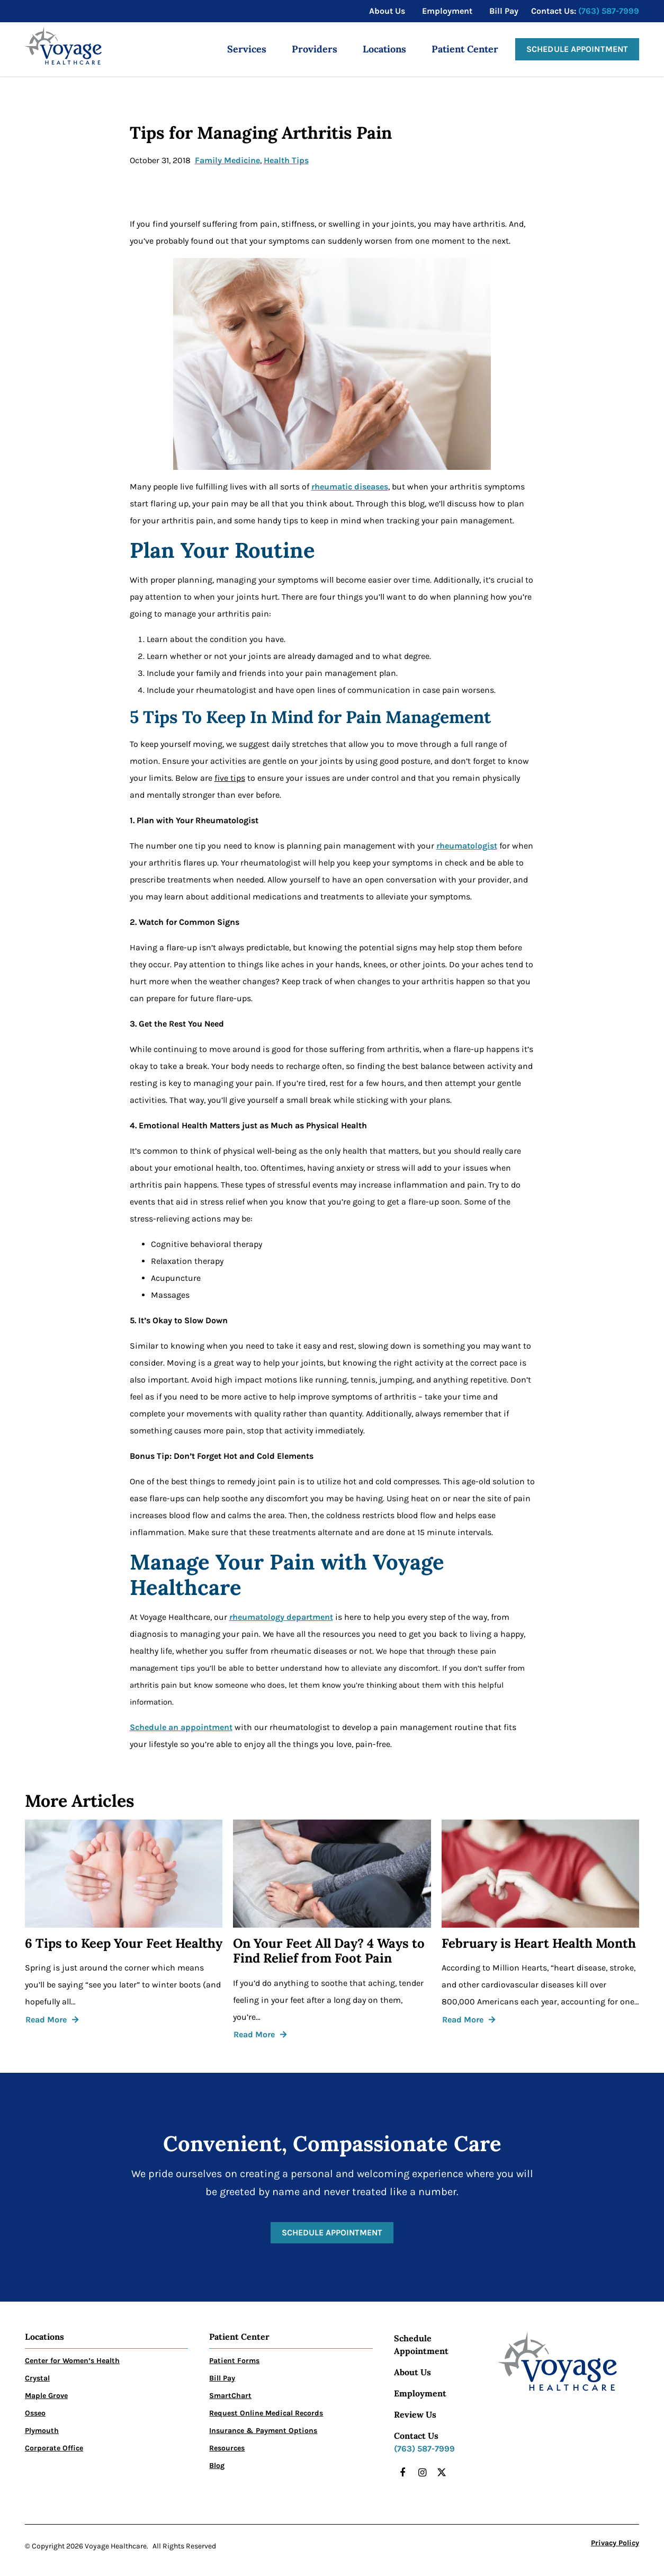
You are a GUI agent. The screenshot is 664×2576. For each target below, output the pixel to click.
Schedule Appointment (577, 49)
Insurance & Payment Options (263, 2430)
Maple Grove (46, 2395)
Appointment (421, 2351)
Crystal (37, 2378)
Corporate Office (54, 2448)
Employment (420, 2393)
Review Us (415, 2414)
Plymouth (42, 2430)
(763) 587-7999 (608, 11)
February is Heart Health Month (539, 1943)
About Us (412, 2372)
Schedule (413, 2338)
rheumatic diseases (349, 487)
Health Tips (286, 160)
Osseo (35, 2413)
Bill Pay (222, 2378)
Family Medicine (227, 160)
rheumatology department (281, 1617)
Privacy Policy (615, 2542)
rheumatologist (466, 846)
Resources (227, 2448)
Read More (46, 2020)
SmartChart (230, 2395)
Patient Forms (234, 2360)
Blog (217, 2465)
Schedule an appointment (181, 1727)
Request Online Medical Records (266, 2413)
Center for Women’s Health (72, 2360)
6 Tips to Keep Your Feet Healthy (123, 1943)
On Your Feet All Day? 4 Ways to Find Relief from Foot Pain (329, 1951)
